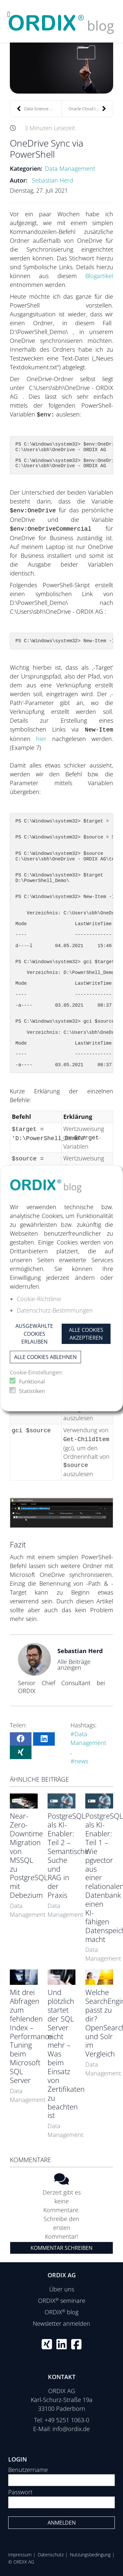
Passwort (20, 2492)
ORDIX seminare (61, 2300)
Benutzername (28, 2470)
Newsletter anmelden (61, 2323)
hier (44, 739)
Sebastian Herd (52, 180)
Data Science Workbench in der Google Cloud (39, 108)
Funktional (32, 1381)
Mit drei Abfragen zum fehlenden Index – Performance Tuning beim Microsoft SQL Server (31, 2036)
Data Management (70, 168)
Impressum (19, 2554)
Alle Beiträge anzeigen (74, 1664)
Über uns (61, 2289)
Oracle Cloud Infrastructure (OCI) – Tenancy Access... (91, 108)
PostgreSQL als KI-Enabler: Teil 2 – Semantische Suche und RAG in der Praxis (68, 1855)
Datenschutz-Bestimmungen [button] (55, 1310)
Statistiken (32, 1391)
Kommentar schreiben (61, 2247)
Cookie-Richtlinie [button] (39, 1299)
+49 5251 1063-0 (67, 2420)
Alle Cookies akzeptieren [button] (86, 1333)
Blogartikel (99, 276)
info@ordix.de (71, 2429)
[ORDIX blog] (61, 21)
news (81, 1761)
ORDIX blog (61, 2312)
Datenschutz (51, 2554)
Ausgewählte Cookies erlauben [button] (34, 1333)
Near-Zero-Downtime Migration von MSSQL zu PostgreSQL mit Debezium (29, 1855)
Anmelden (62, 2522)
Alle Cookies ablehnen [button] (45, 1357)
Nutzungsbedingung (90, 2554)
